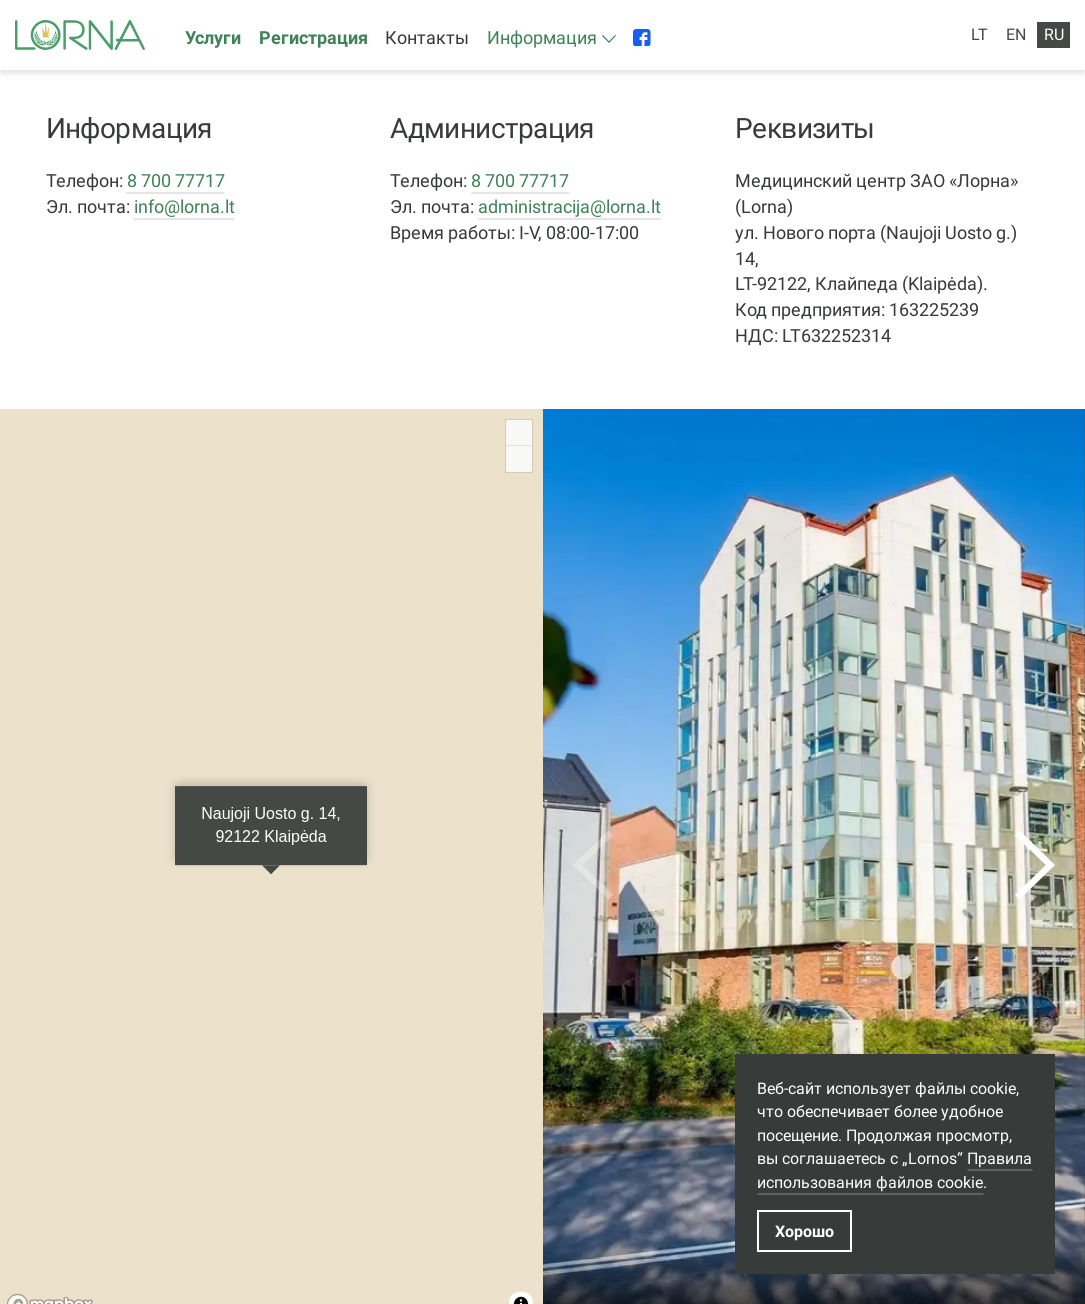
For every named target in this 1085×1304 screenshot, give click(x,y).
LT (979, 34)
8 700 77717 (176, 180)
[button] (551, 38)
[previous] (593, 865)
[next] (1035, 865)
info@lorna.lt (184, 206)
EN (1016, 34)
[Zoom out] (519, 459)
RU (1054, 34)
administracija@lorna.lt (569, 206)
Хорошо (804, 1231)
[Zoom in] (519, 433)
